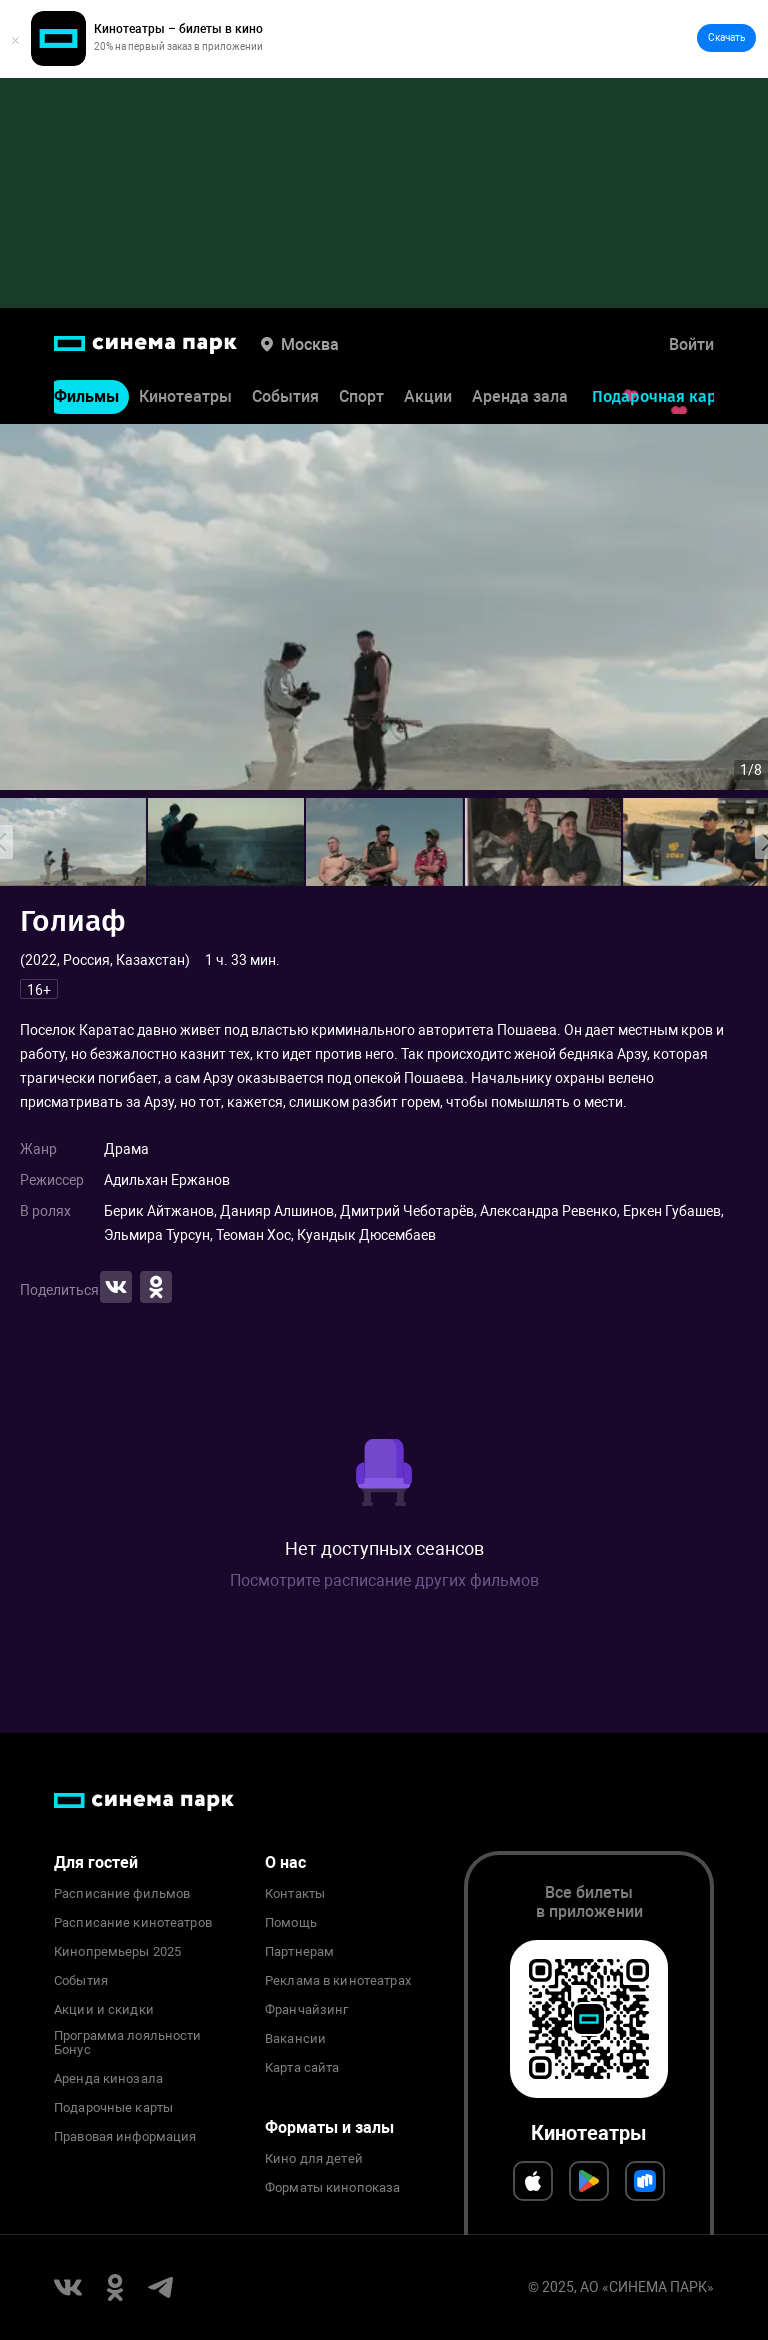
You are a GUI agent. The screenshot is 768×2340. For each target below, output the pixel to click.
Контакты (295, 1894)
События (285, 396)
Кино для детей (314, 2159)
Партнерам (299, 1952)
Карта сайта (302, 2068)
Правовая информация (125, 2137)
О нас (285, 1862)
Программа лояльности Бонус (128, 2043)
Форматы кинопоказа (332, 2188)
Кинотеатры (185, 396)
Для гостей (96, 1862)
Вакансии (295, 2039)
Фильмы (86, 396)
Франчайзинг (306, 2010)
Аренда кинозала (108, 2079)
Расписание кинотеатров (133, 1923)
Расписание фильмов (122, 1894)
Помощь (291, 1923)
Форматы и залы (329, 2127)
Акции (428, 396)
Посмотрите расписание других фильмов (384, 1580)
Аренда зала (520, 396)
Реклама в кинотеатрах (338, 1981)
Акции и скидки (104, 2010)
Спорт (361, 396)
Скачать (726, 37)
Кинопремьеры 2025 (117, 1952)
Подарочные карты (113, 2108)
